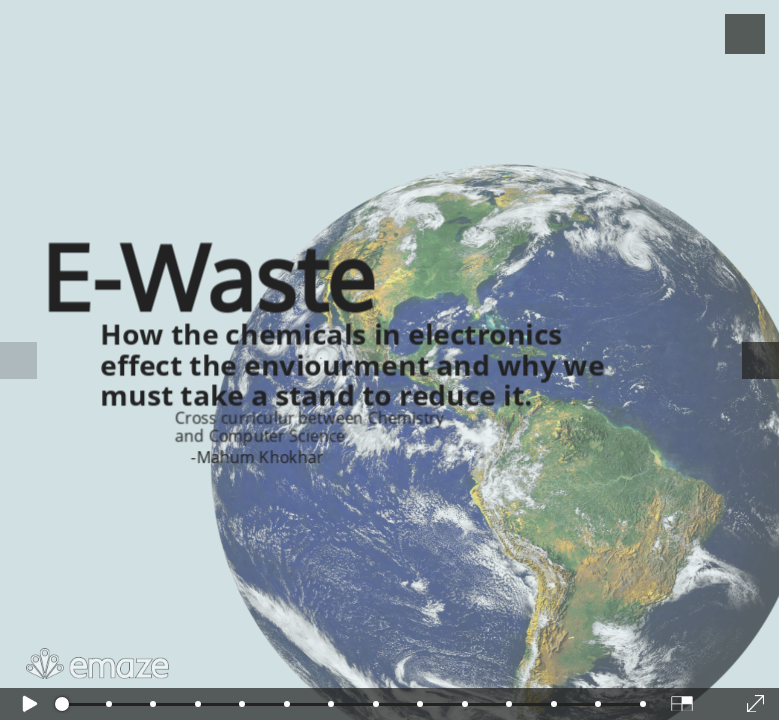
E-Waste (208, 275)
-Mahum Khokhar (257, 457)
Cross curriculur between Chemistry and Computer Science (309, 427)
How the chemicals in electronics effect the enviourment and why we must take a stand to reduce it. (352, 361)
